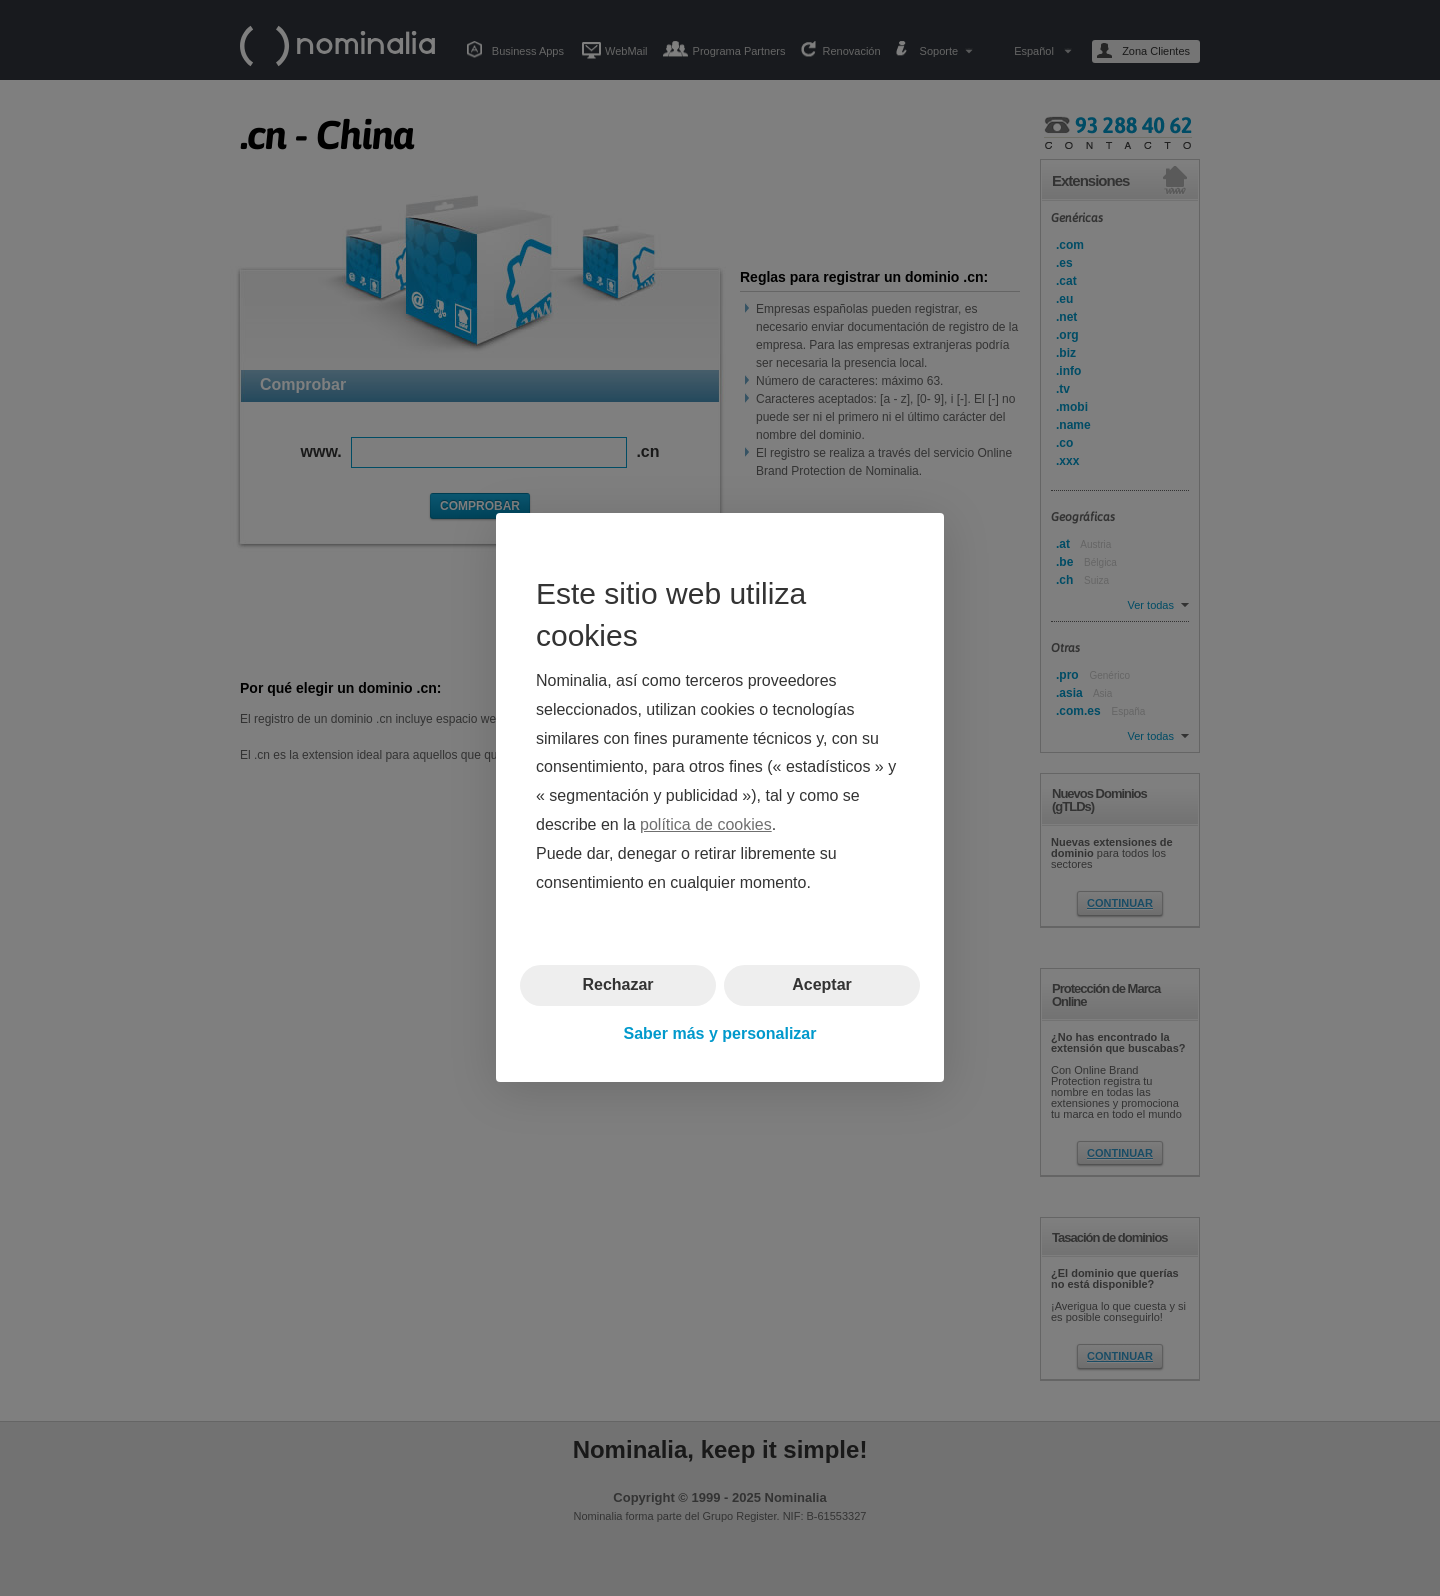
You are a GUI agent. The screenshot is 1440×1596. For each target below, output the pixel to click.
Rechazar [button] (617, 985)
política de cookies (706, 824)
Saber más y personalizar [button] (720, 1033)
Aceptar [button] (822, 985)
